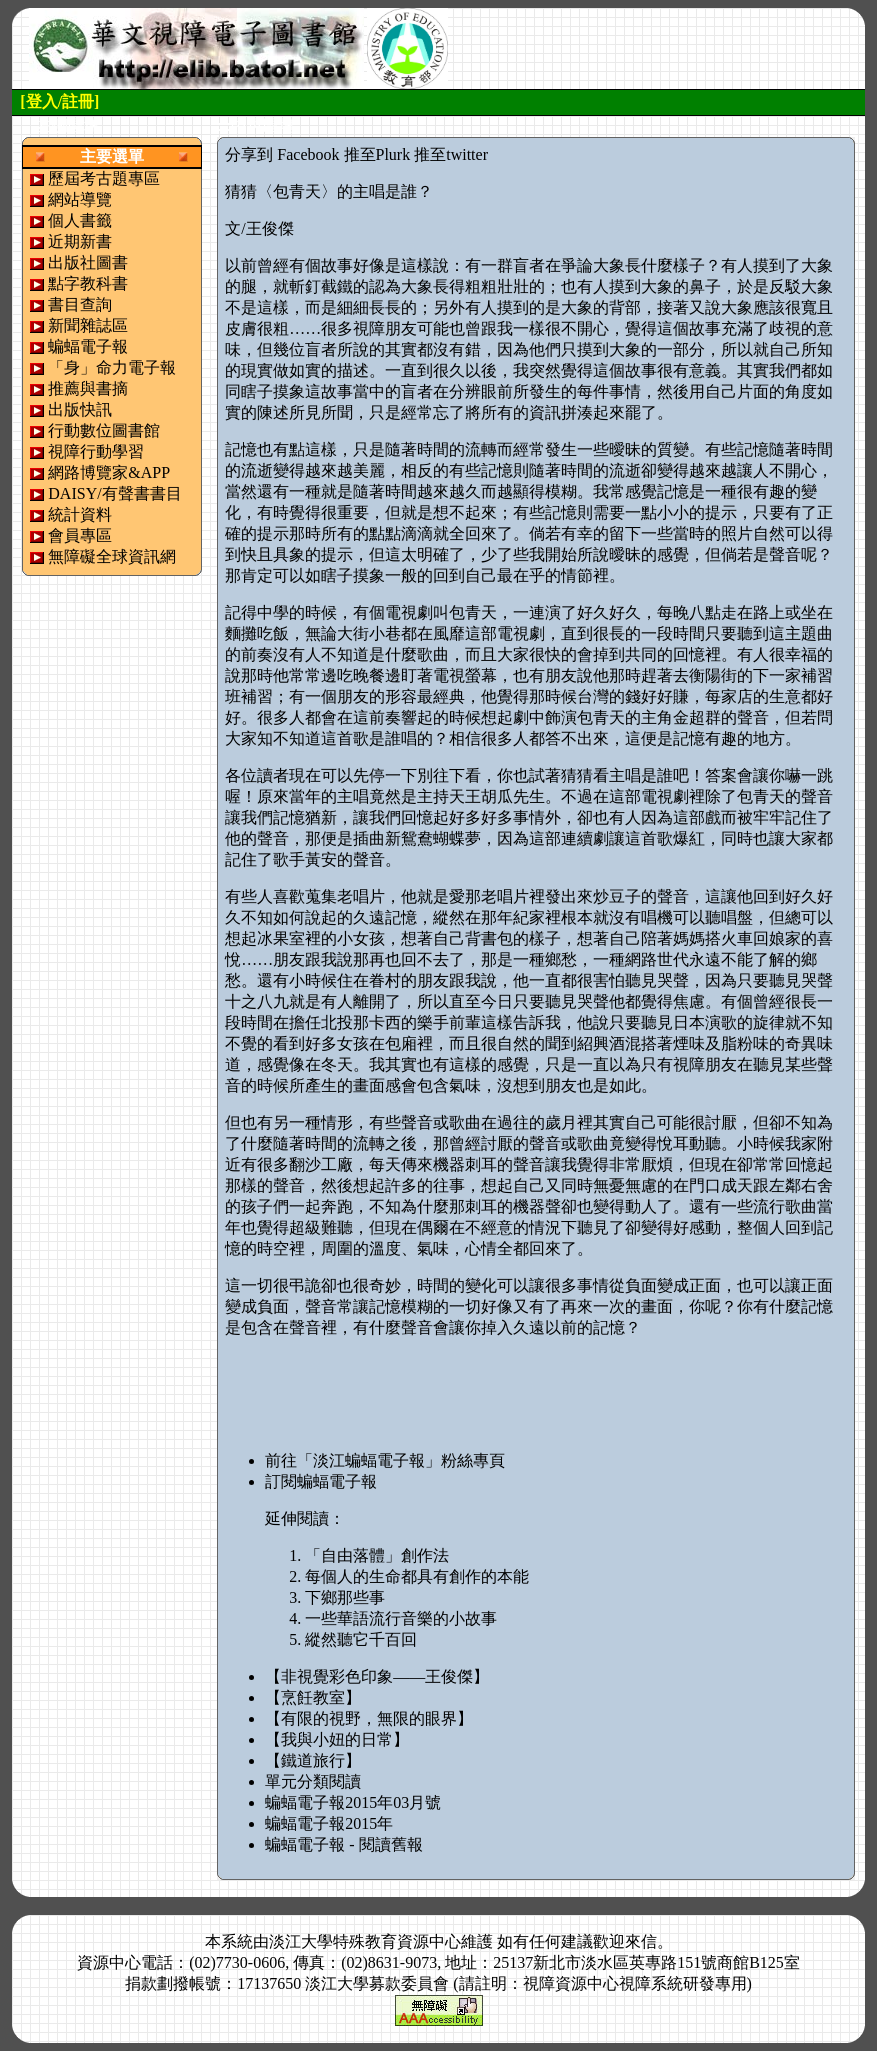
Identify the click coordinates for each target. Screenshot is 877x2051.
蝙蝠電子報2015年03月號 (353, 1802)
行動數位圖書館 (104, 430)
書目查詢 (80, 304)
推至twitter (451, 154)
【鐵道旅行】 (313, 1760)
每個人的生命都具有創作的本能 (417, 1576)
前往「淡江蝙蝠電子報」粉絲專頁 (385, 1460)
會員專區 (80, 535)
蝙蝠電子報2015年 (329, 1823)
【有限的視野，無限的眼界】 (369, 1718)
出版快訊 (80, 409)
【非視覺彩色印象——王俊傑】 (377, 1676)
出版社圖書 (88, 262)
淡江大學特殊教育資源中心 (365, 1941)
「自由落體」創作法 (377, 1555)
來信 (641, 1941)
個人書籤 (80, 220)
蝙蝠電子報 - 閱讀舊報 (343, 1844)
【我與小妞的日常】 (337, 1739)
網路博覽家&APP (109, 472)
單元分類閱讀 (313, 1781)
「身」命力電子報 (112, 367)
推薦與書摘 (88, 388)
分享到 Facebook (282, 154)
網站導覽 (80, 199)
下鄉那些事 (345, 1597)
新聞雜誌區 (88, 325)
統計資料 (80, 514)
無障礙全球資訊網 (112, 556)
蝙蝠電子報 (88, 346)
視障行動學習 (96, 451)
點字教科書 (88, 283)
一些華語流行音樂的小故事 (401, 1618)
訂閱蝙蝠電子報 (321, 1481)
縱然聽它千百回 (361, 1639)
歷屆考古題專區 (104, 178)
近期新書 (80, 241)
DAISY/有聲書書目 (114, 493)
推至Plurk (377, 154)
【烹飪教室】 (313, 1697)
